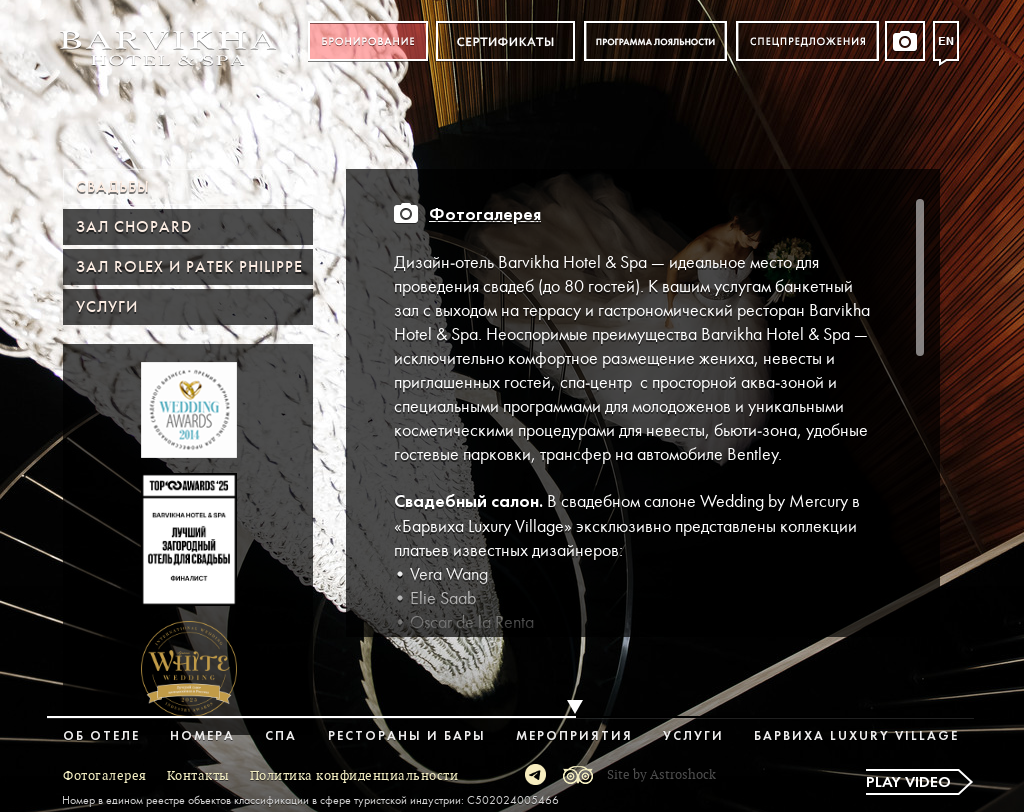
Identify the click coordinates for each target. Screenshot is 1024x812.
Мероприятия (574, 736)
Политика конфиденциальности (354, 776)
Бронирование (368, 41)
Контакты (198, 776)
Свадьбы (113, 187)
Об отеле (101, 736)
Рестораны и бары (407, 736)
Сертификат (505, 41)
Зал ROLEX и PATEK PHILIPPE (189, 267)
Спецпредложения (807, 41)
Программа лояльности (655, 41)
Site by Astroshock (661, 775)
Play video (908, 783)
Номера (202, 736)
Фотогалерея (485, 215)
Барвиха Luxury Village (856, 736)
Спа (281, 736)
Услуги (107, 307)
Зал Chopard (134, 227)
